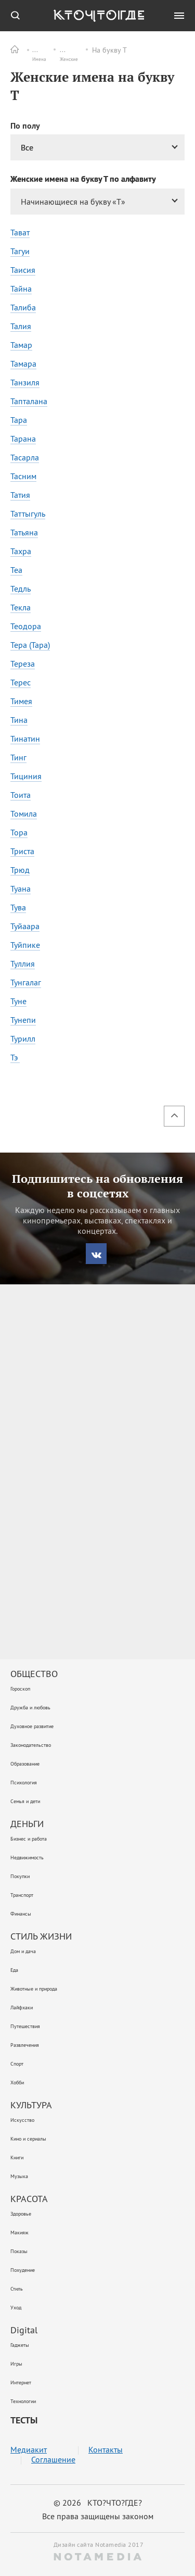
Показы (19, 2251)
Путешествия (25, 2026)
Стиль (16, 2288)
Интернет (20, 2382)
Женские (82, 50)
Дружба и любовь (30, 1707)
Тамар (21, 345)
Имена (43, 50)
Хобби (17, 2082)
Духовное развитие (32, 1726)
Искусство (22, 2120)
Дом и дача (23, 1951)
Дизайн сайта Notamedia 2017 (98, 2550)
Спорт (16, 2063)
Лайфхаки (21, 2007)
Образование (25, 1763)
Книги (16, 2157)
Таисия (22, 270)
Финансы (20, 1913)
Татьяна (24, 532)
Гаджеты (19, 2345)
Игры (16, 2363)
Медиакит (28, 2450)
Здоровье (20, 2213)
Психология (23, 1782)
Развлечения (24, 2045)
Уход (15, 2307)
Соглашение (53, 2460)
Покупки (20, 1876)
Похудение (22, 2270)
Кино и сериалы (28, 2138)
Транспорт (21, 1895)
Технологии (23, 2401)
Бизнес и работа (28, 1838)
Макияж (19, 2232)
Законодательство (30, 1745)
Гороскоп (20, 1688)
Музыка (19, 2176)
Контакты (105, 2450)
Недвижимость (27, 1857)
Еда (14, 1970)
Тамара (23, 363)
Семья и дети (25, 1801)
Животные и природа (33, 1988)
